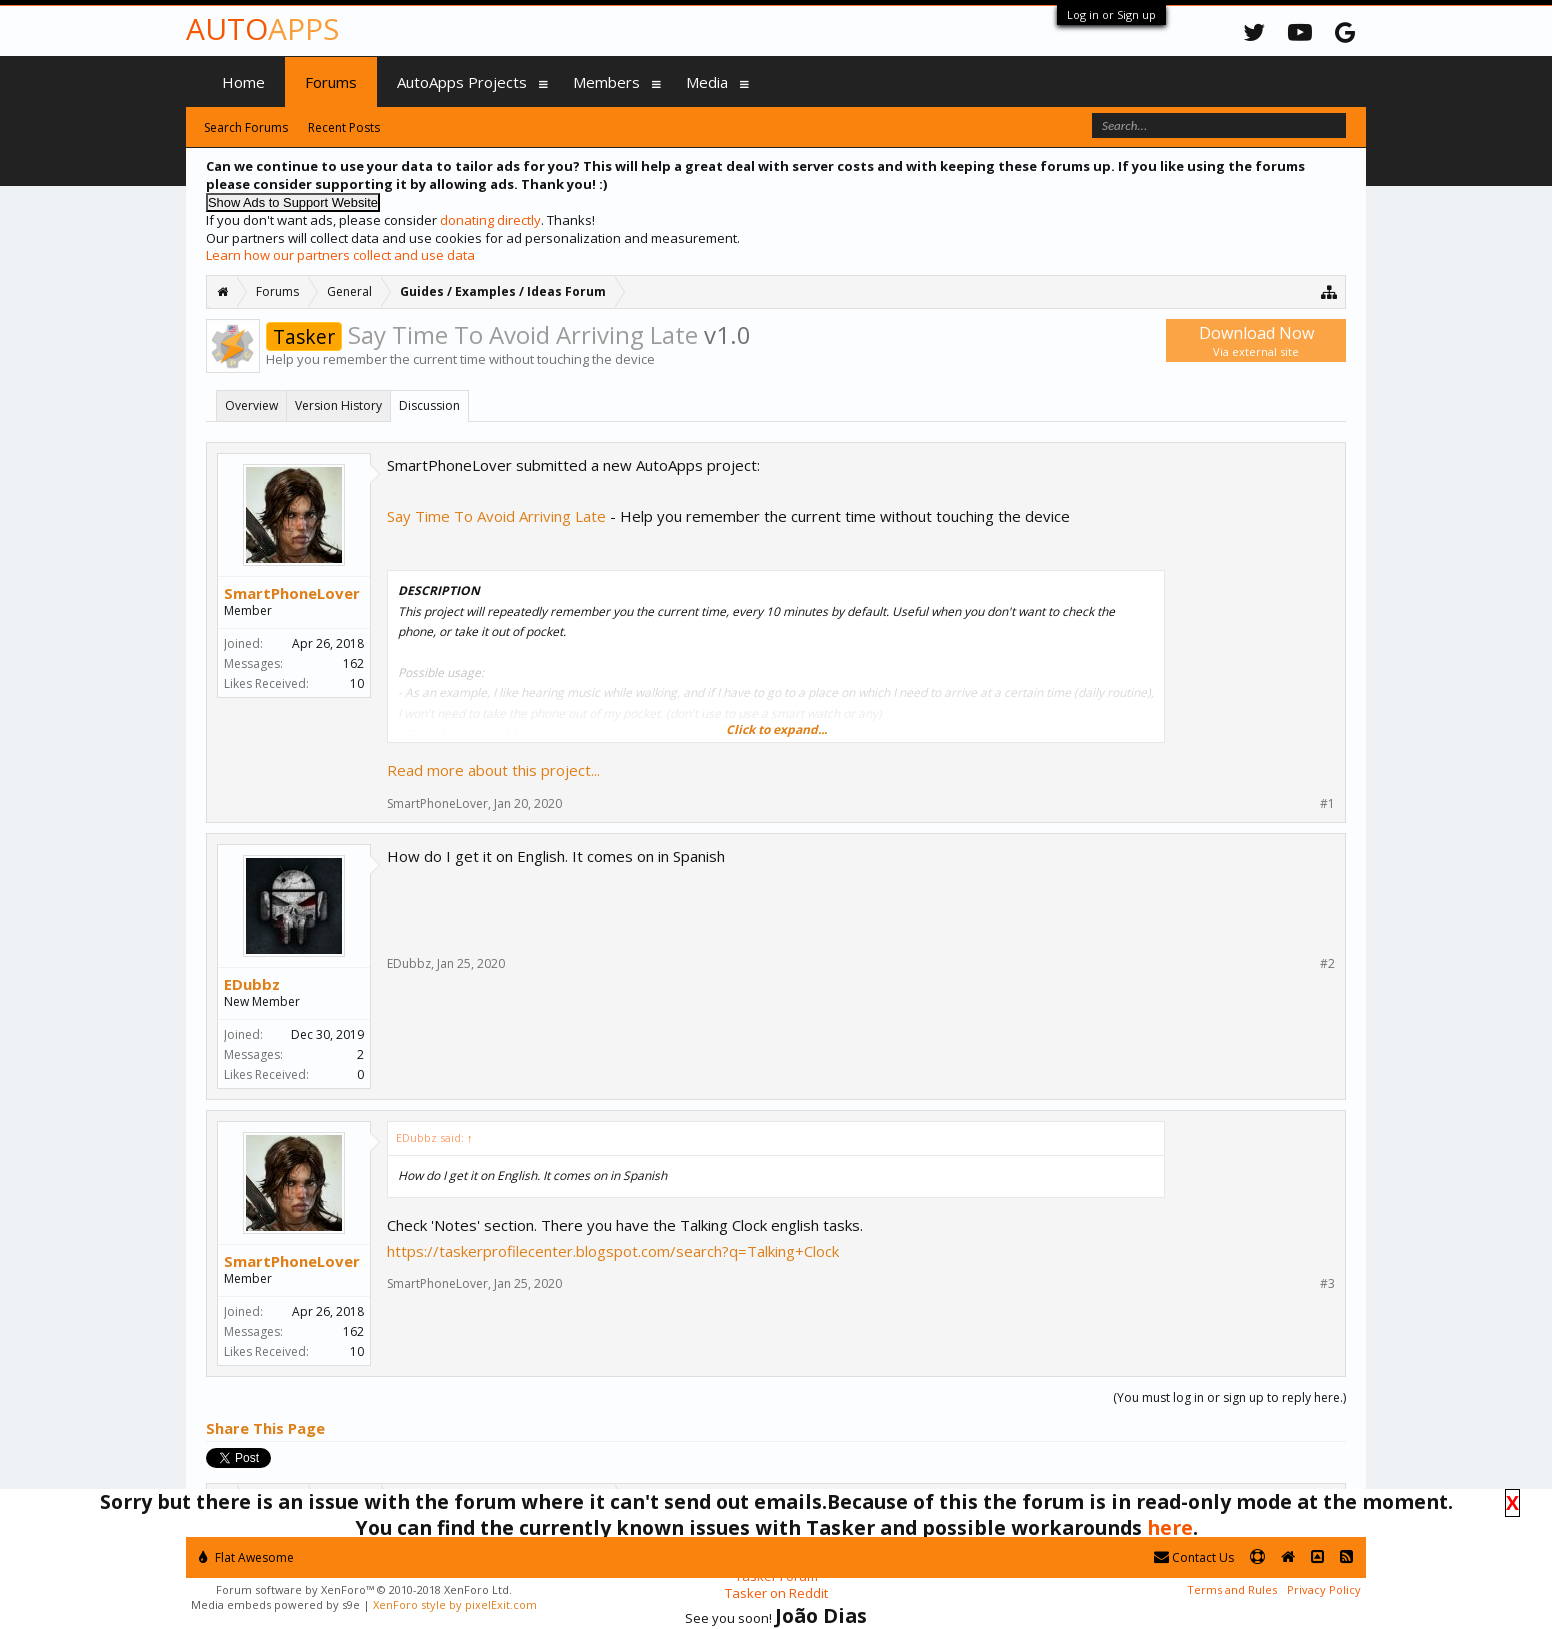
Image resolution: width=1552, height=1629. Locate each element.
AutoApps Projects (462, 82)
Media (707, 82)
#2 (1327, 964)
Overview (251, 405)
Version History (338, 405)
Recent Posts (344, 127)
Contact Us (1194, 1557)
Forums (331, 82)
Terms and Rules (1232, 1589)
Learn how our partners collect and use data (340, 255)
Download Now (1256, 340)
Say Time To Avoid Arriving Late (496, 516)
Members (606, 82)
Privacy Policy (1324, 1589)
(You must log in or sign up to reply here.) (1229, 1397)
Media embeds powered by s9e (275, 1604)
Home (243, 82)
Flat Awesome (246, 1557)
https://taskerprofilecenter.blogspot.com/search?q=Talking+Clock (613, 1251)
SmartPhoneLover (292, 593)
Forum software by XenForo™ (364, 1589)
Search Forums (246, 127)
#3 (1327, 1284)
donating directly (490, 220)
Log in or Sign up (1111, 14)
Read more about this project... (493, 770)
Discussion (429, 405)
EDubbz (252, 984)
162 (353, 663)
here (1170, 1527)
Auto (262, 28)
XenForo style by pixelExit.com (455, 1604)
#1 (1327, 804)
